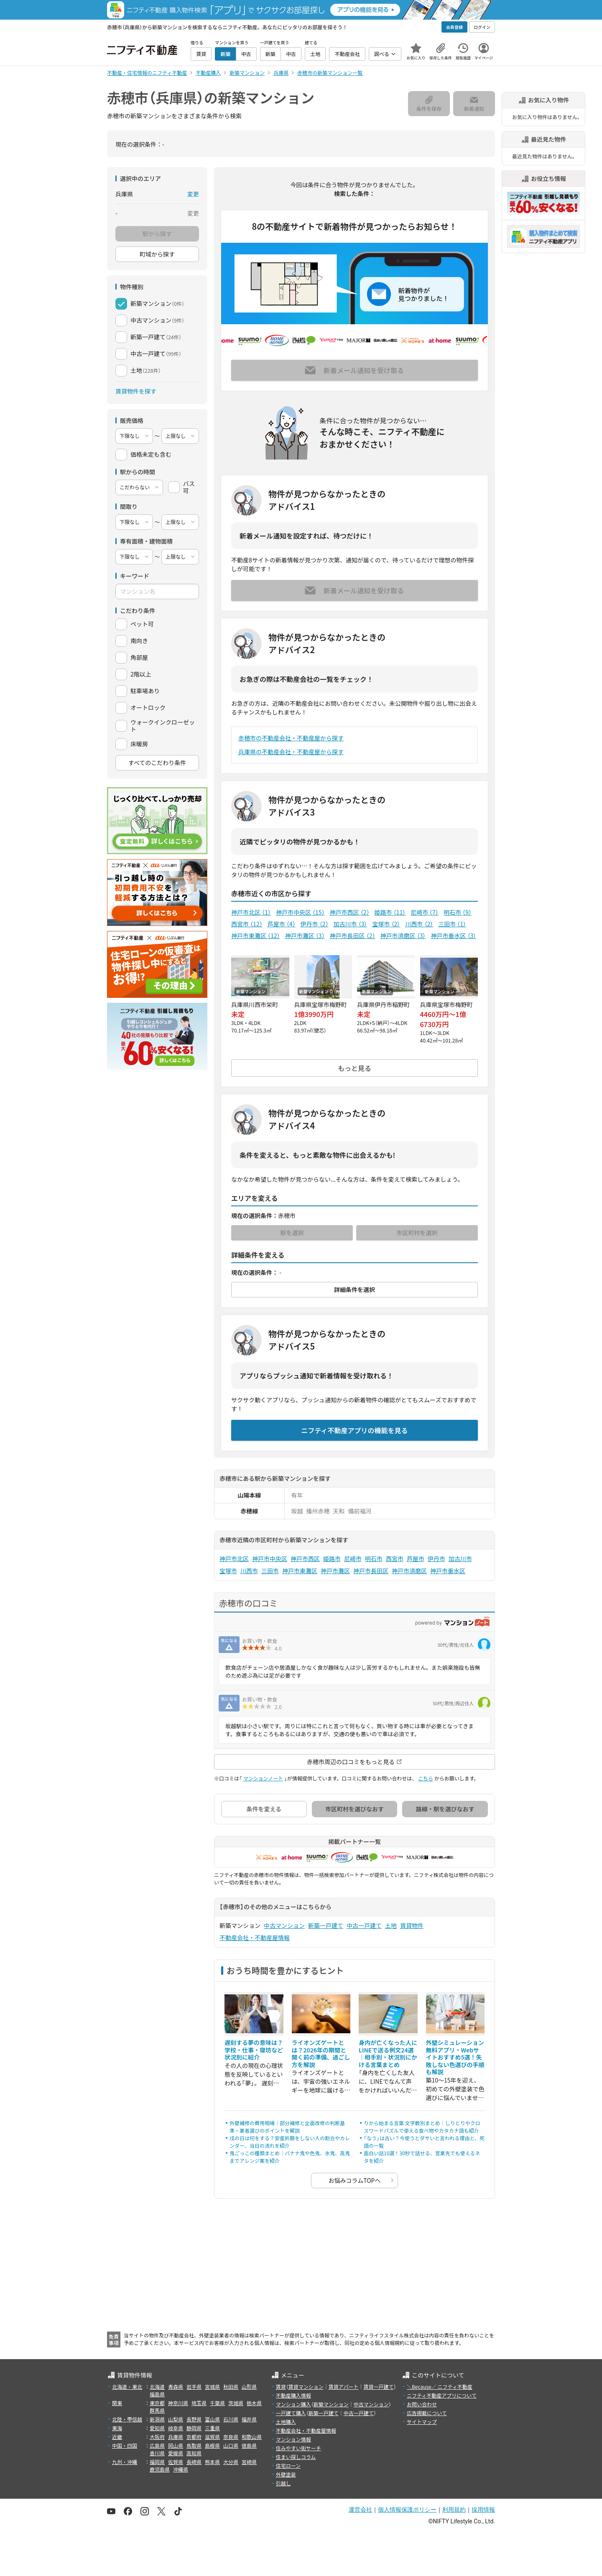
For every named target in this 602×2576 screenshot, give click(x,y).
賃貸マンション (306, 2386)
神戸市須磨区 (403, 935)
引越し (283, 2483)
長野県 (194, 2419)
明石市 (458, 912)
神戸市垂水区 (453, 935)
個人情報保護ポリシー (407, 2509)
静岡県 (194, 2427)
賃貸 (281, 2386)
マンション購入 (293, 2404)
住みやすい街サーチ (298, 2447)
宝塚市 (386, 924)
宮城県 (212, 2386)
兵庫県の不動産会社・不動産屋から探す (291, 752)
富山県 (212, 2419)
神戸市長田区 (352, 935)
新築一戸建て (325, 1925)
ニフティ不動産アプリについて (442, 2395)
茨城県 (235, 2402)
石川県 (230, 2419)
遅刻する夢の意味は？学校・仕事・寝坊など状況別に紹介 (253, 2049)
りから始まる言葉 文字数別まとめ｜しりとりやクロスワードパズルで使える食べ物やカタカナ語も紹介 (422, 2126)
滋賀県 (212, 2436)
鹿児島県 (160, 2469)
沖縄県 (180, 2469)
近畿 (117, 2436)
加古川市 (350, 924)
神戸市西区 (350, 912)
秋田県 (230, 2386)
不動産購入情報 (293, 2395)
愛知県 (157, 2427)
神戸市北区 (251, 912)
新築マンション (331, 2404)
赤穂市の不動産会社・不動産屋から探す (291, 738)
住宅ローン (288, 2465)
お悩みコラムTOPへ (355, 2180)
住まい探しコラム (296, 2456)
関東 (117, 2402)
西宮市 (247, 924)
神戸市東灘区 (255, 935)
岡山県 (175, 2445)
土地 (391, 1925)
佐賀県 (175, 2461)
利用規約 (454, 2509)
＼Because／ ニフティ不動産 (439, 2386)
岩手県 (194, 2386)
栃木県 (254, 2402)
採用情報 (483, 2509)
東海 (117, 2427)
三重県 (212, 2427)
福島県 (157, 2394)
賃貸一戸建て (378, 2386)
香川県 (157, 2452)
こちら (425, 1778)
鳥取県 (194, 2445)
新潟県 (157, 2419)
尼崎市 (425, 912)
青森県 (175, 2386)
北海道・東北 (127, 2386)
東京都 (157, 2402)
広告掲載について (427, 2412)
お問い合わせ (422, 2404)
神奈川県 (178, 2402)
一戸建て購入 (291, 2412)
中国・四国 (124, 2445)
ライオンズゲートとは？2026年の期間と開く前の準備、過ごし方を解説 (321, 2053)
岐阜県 (175, 2427)
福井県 (249, 2419)
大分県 (230, 2461)
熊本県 (212, 2461)
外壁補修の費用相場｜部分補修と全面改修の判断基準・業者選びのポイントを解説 (287, 2126)
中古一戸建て (364, 1925)
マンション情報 (293, 2439)
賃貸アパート (344, 2386)
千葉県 (217, 2402)
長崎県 (194, 2461)
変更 (193, 194)
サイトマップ (422, 2421)
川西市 (419, 924)
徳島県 (249, 2445)
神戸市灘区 (305, 935)
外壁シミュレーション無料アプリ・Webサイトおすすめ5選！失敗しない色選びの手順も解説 (455, 2057)
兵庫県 (175, 2436)
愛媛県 (175, 2452)
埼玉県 (199, 2402)
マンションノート (263, 1778)
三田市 (452, 924)
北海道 (157, 2386)
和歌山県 (252, 2436)
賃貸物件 (411, 1925)
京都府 (194, 2436)
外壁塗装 (286, 2474)
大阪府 (157, 2436)
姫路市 (390, 912)
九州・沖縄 (124, 2461)
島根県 (212, 2445)
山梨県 (175, 2419)
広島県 (157, 2445)
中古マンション (284, 1925)
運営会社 (360, 2509)
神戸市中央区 (300, 912)
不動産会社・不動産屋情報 (254, 1937)
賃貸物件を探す (135, 391)
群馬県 (157, 2410)
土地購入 (286, 2421)
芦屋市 (282, 924)
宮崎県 (249, 2461)
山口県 (230, 2445)
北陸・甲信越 (127, 2419)
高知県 (194, 2452)
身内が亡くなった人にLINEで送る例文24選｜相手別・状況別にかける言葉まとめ (388, 2053)
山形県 (249, 2386)
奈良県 (230, 2436)
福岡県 (157, 2461)
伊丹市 (315, 924)
